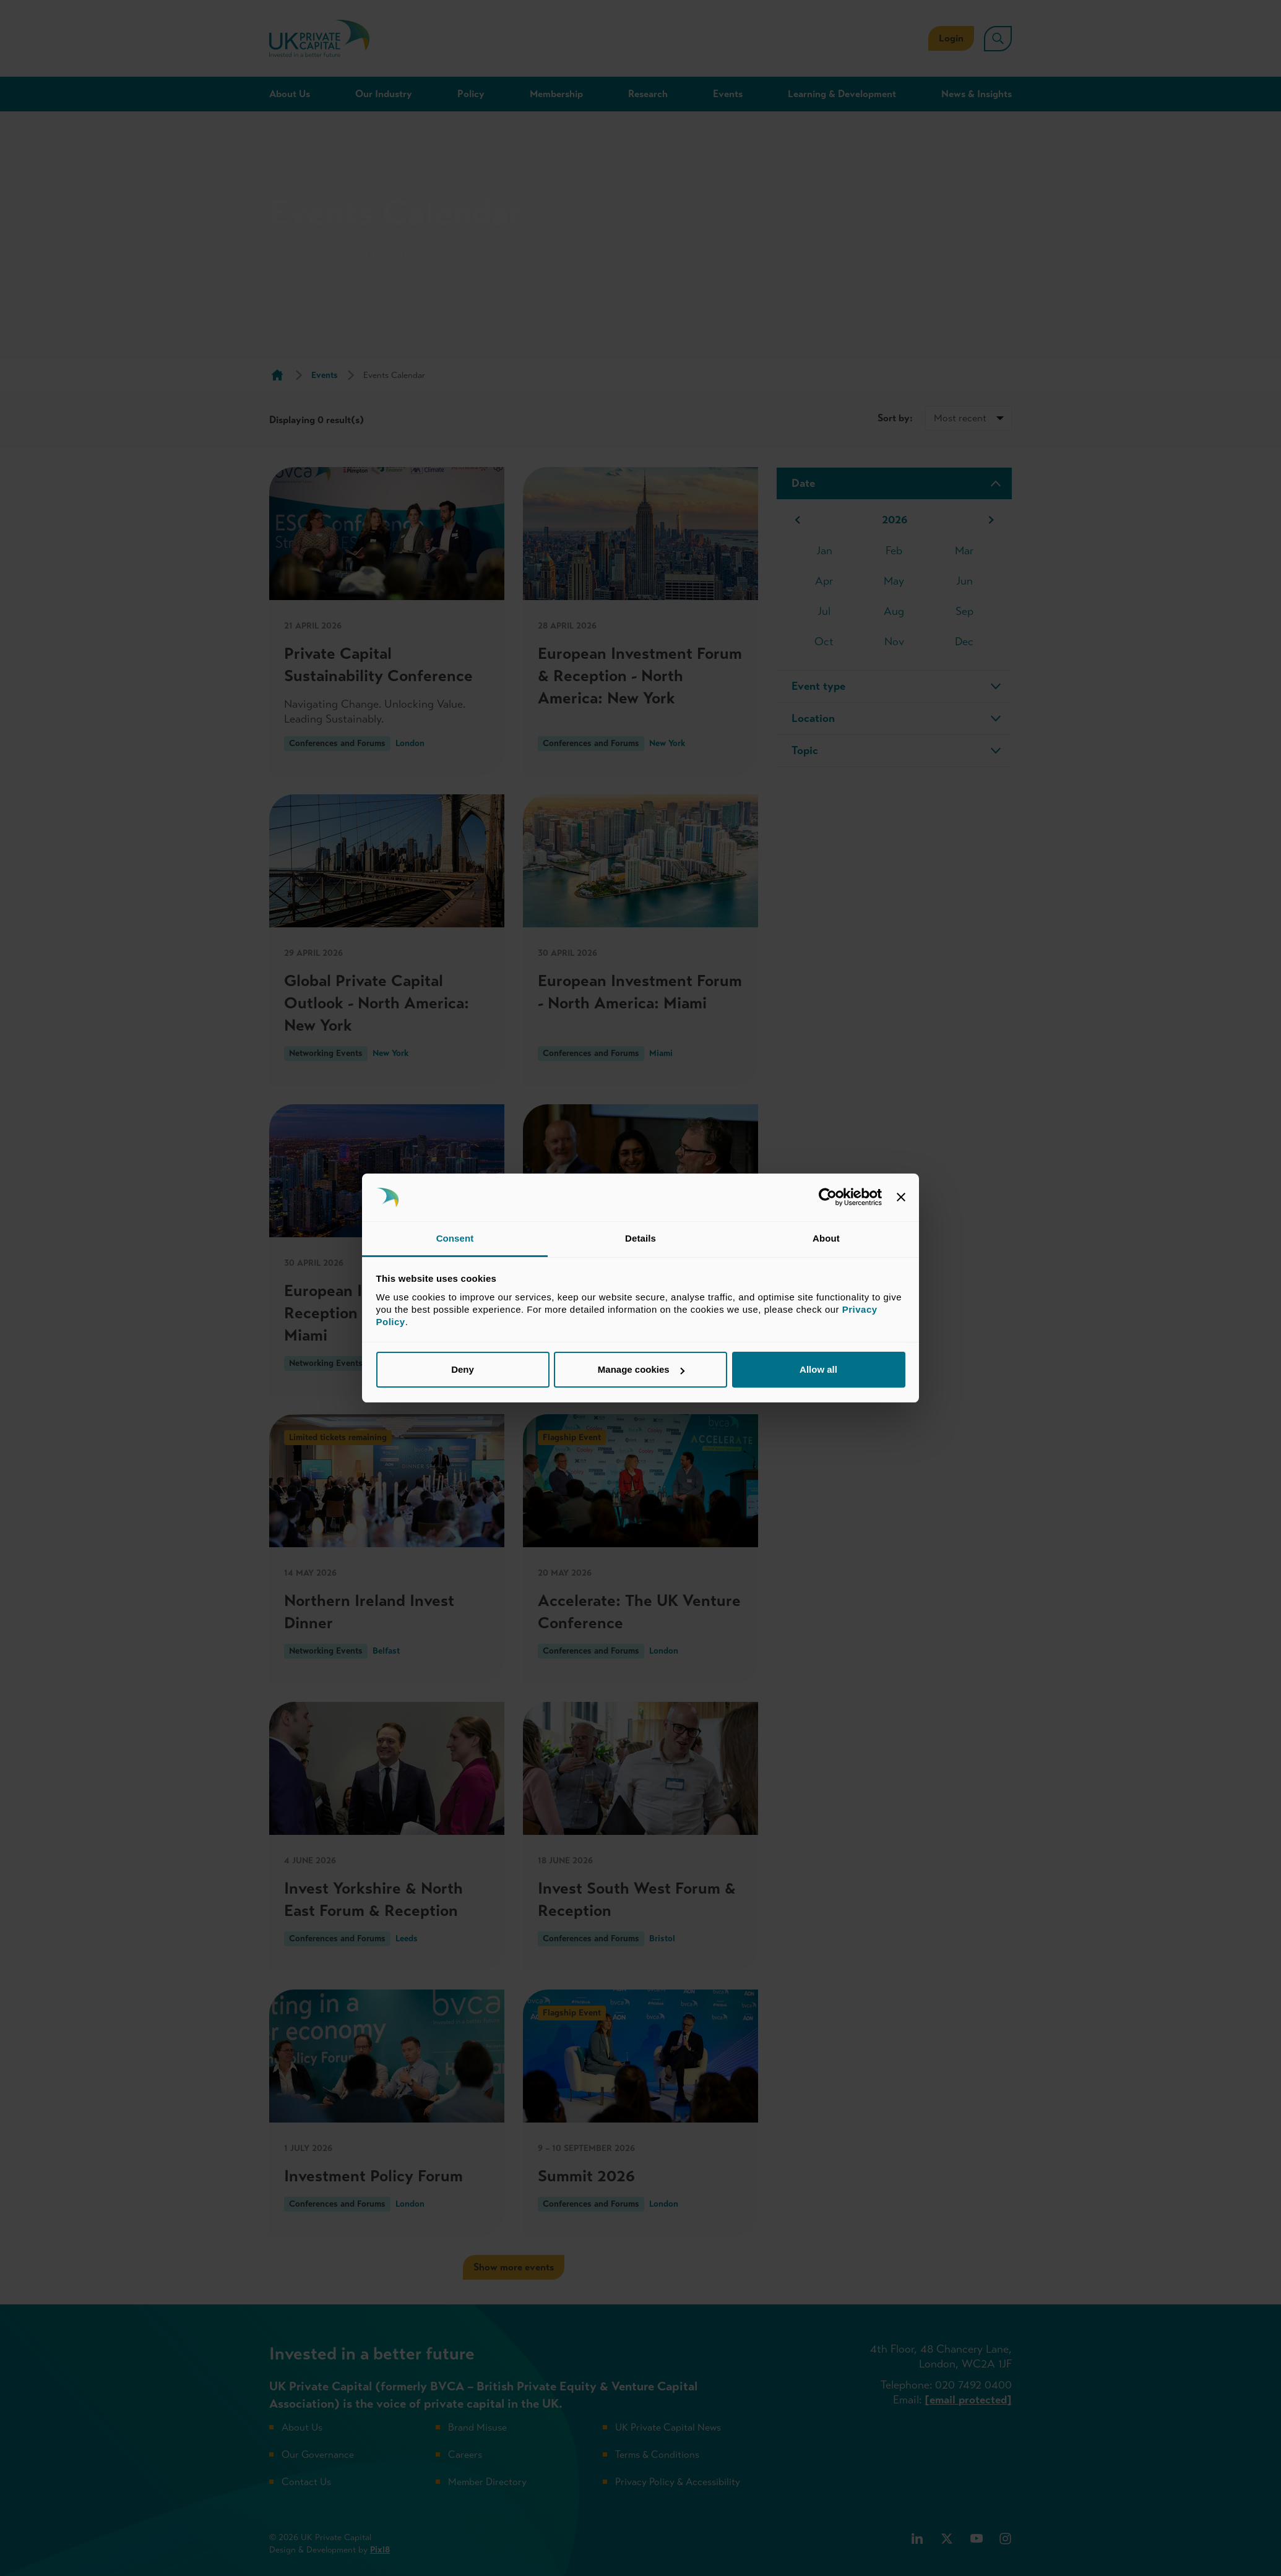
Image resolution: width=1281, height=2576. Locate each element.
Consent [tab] (455, 1238)
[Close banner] (901, 1197)
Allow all (818, 1369)
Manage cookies (641, 1369)
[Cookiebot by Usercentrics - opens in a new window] (828, 1197)
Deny (462, 1369)
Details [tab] (640, 1238)
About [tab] (826, 1238)
